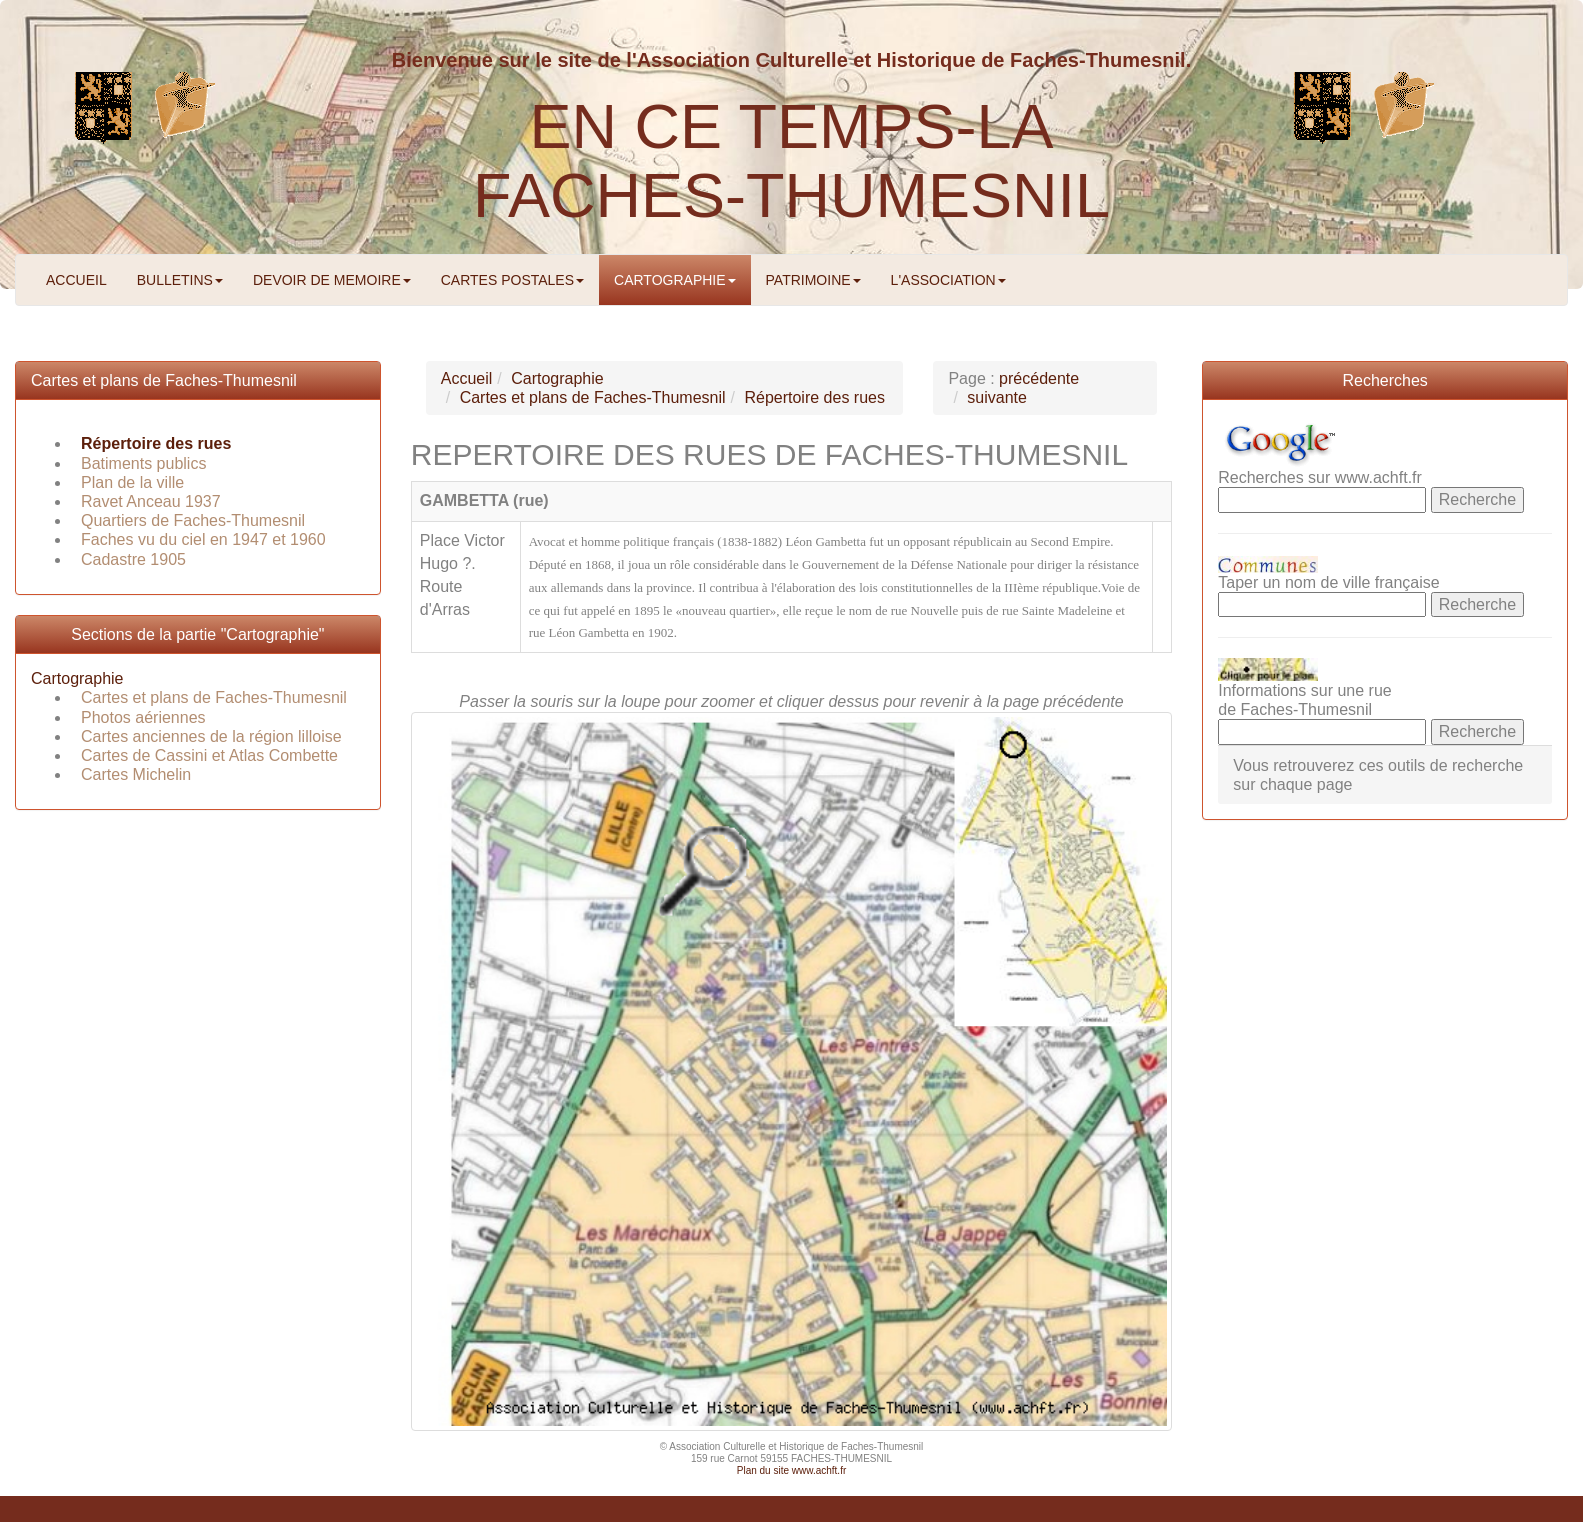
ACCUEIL (76, 280)
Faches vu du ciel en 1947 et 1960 (203, 539)
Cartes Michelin (136, 774)
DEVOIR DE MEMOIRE (332, 280)
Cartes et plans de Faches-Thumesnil (164, 380)
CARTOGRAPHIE (675, 280)
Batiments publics (143, 463)
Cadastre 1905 (133, 559)
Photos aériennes (143, 717)
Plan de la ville (132, 482)
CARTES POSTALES (512, 280)
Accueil (467, 378)
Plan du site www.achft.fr (792, 1470)
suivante (997, 397)
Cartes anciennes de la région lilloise (211, 736)
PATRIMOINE (813, 280)
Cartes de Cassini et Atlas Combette (209, 755)
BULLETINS (180, 280)
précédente (1039, 378)
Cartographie (77, 678)
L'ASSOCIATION (948, 280)
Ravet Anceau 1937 (151, 501)
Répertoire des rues (156, 443)
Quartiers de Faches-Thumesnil (193, 520)
